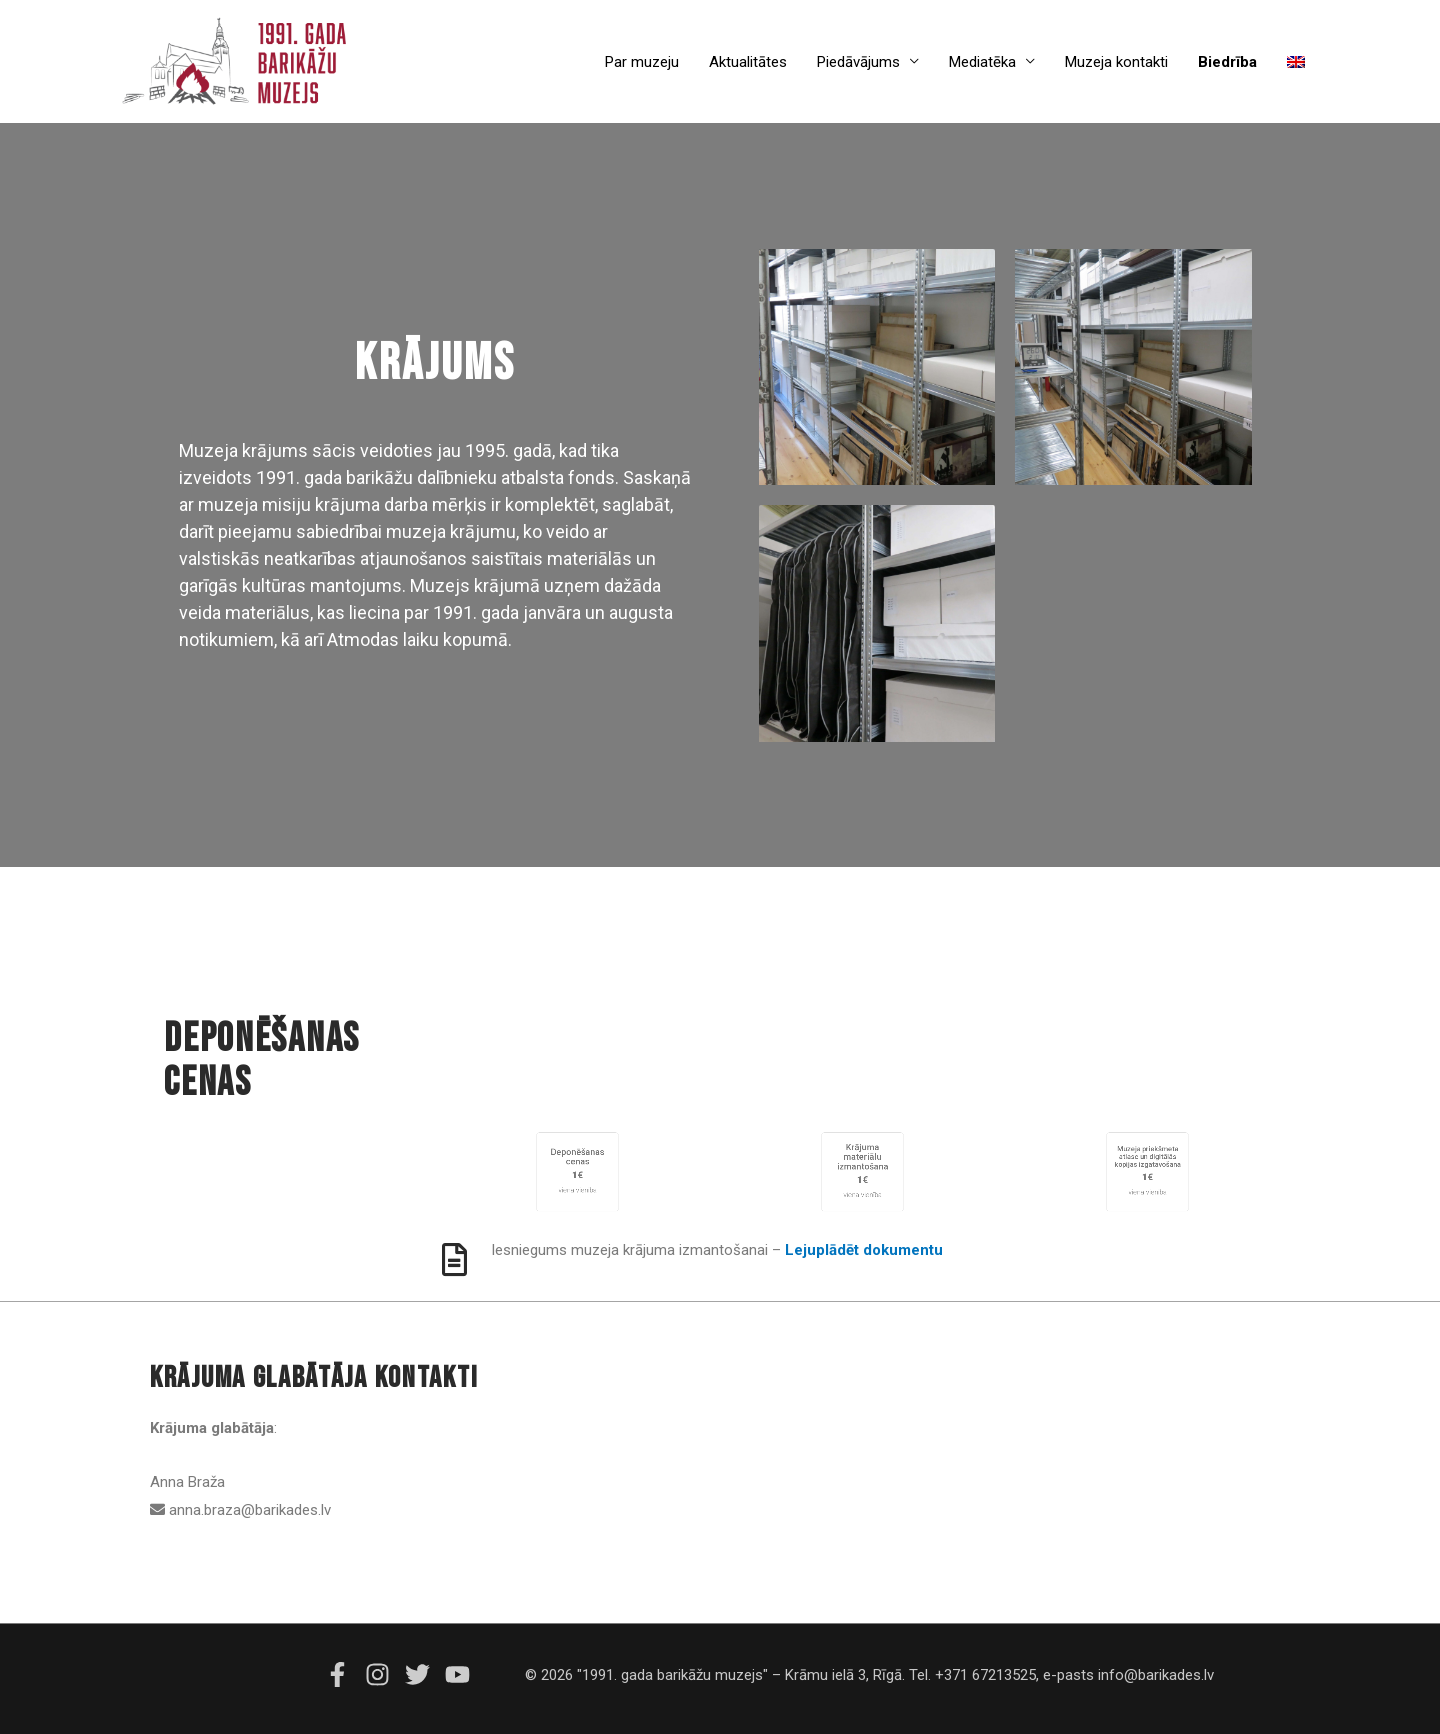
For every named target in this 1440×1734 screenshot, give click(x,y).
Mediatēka (982, 62)
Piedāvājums (858, 62)
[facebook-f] (343, 1674)
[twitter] (423, 1674)
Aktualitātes (748, 62)
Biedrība (1227, 62)
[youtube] (460, 1674)
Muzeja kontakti (1116, 62)
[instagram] (383, 1674)
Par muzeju (642, 62)
